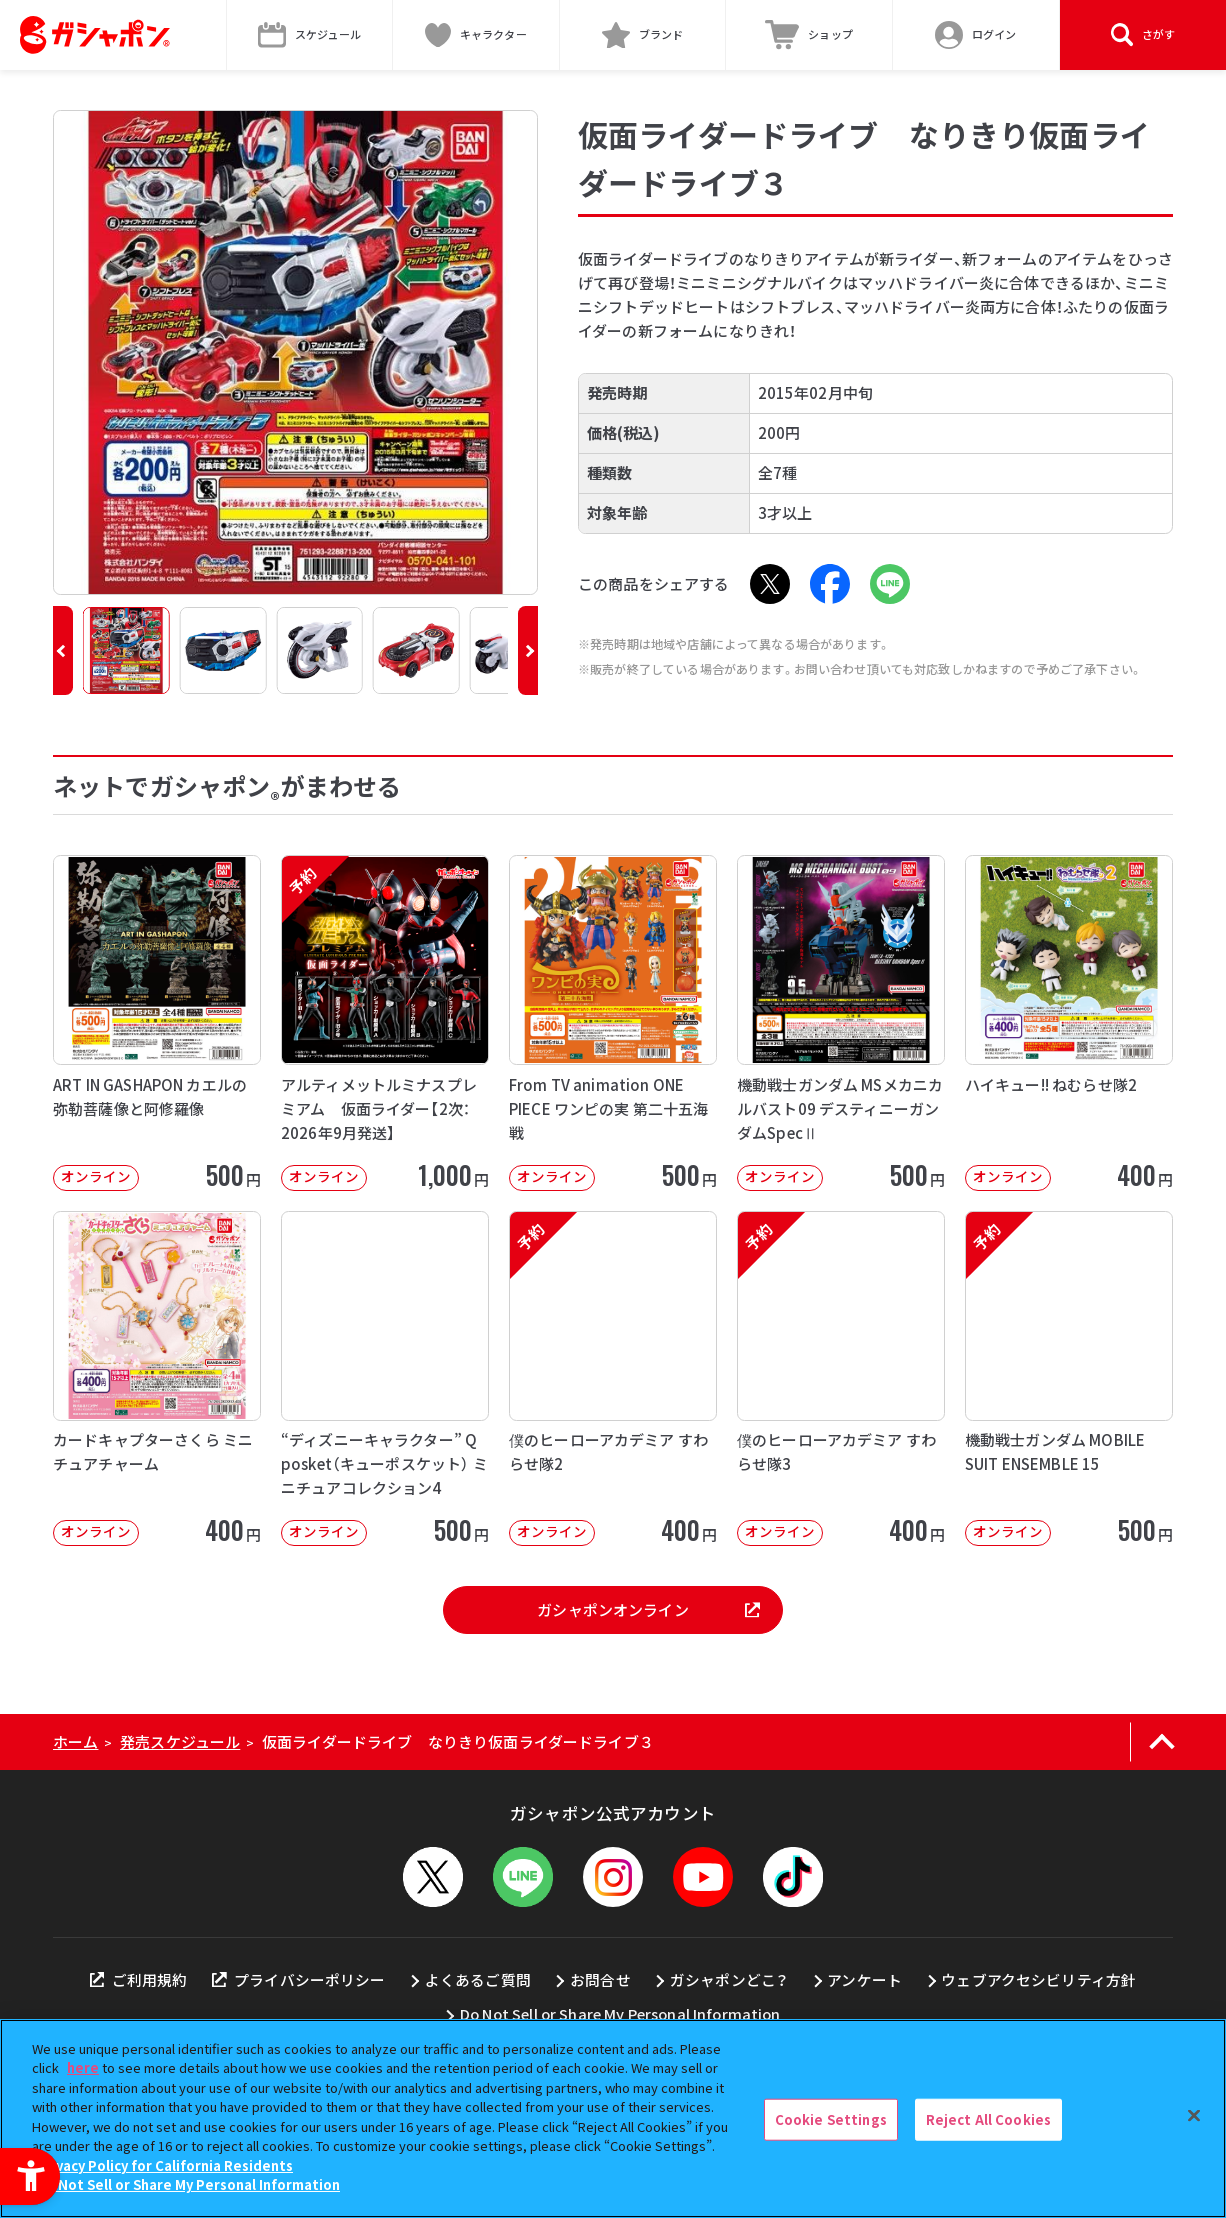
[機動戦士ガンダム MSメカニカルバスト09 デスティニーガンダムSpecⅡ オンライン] (841, 1022)
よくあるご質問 (478, 1979)
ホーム (75, 1741)
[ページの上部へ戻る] (1161, 1742)
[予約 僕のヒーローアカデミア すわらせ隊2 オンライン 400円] (613, 1378)
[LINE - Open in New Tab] (890, 584)
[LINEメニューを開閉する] (523, 1877)
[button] (63, 650)
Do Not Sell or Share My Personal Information (620, 2013)
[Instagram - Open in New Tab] (613, 1877)
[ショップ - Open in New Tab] (809, 35)
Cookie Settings (831, 2119)
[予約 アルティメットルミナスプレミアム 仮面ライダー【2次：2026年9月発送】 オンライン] (385, 1022)
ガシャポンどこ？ (729, 1979)
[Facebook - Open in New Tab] (830, 584)
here (83, 2067)
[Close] (1194, 2116)
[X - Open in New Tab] (770, 584)
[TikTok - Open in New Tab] (793, 1877)
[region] (613, 2118)
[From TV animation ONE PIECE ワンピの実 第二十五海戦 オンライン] (613, 1022)
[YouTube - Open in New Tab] (703, 1877)
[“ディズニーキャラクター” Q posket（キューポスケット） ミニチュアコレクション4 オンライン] (385, 1378)
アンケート (864, 1979)
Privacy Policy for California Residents (165, 2165)
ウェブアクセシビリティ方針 (1038, 1979)
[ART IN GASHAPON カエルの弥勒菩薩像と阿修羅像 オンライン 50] (157, 1022)
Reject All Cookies (988, 2119)
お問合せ (600, 1979)
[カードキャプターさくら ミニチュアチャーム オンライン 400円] (157, 1378)
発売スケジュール (180, 1741)
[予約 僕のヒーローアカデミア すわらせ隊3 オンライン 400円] (841, 1378)
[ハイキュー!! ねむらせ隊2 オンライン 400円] (1069, 1022)
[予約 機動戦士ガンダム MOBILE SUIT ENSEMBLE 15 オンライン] (1069, 1378)
